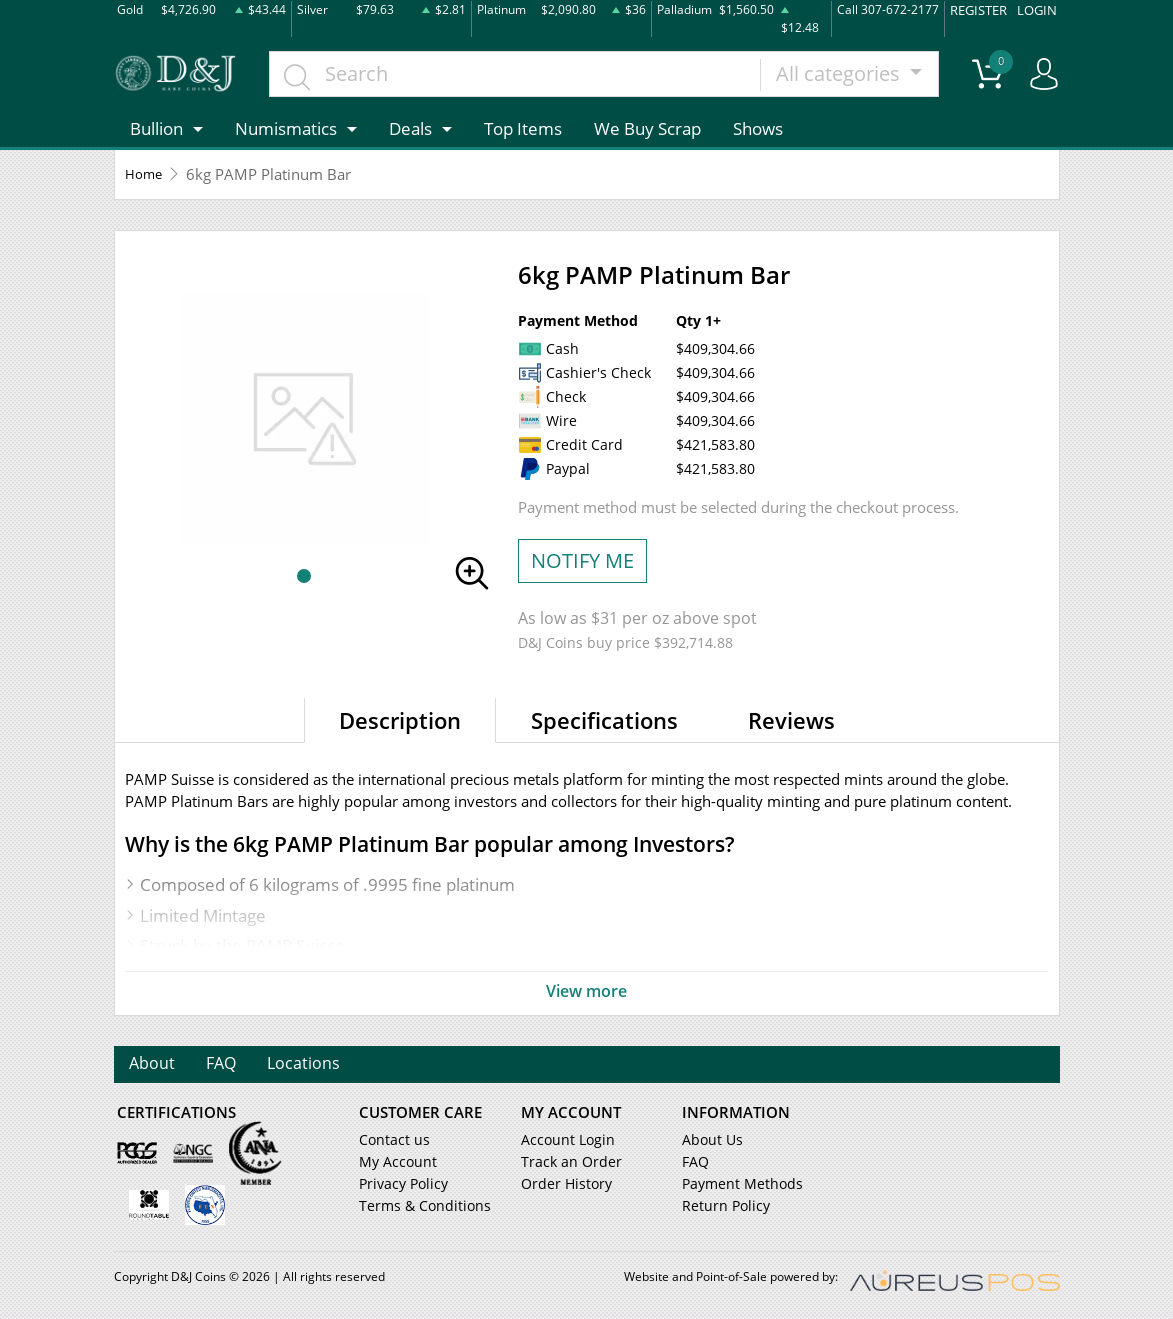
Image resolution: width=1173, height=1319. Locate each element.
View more (587, 990)
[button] (304, 575)
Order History (562, 1185)
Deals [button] (410, 126)
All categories (844, 71)
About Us (709, 1141)
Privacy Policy (399, 1185)
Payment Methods (737, 1185)
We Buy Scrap (647, 126)
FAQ (225, 1064)
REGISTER (984, 8)
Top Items (523, 126)
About (153, 1064)
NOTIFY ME (582, 558)
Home (146, 173)
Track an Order (565, 1163)
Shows (758, 126)
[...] (520, 72)
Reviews (791, 718)
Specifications (604, 718)
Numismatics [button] (286, 126)
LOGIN (1039, 8)
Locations (311, 1064)
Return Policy (721, 1207)
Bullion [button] (156, 126)
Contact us (391, 1141)
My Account (394, 1163)
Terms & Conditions (417, 1207)
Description (400, 718)
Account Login (563, 1141)
